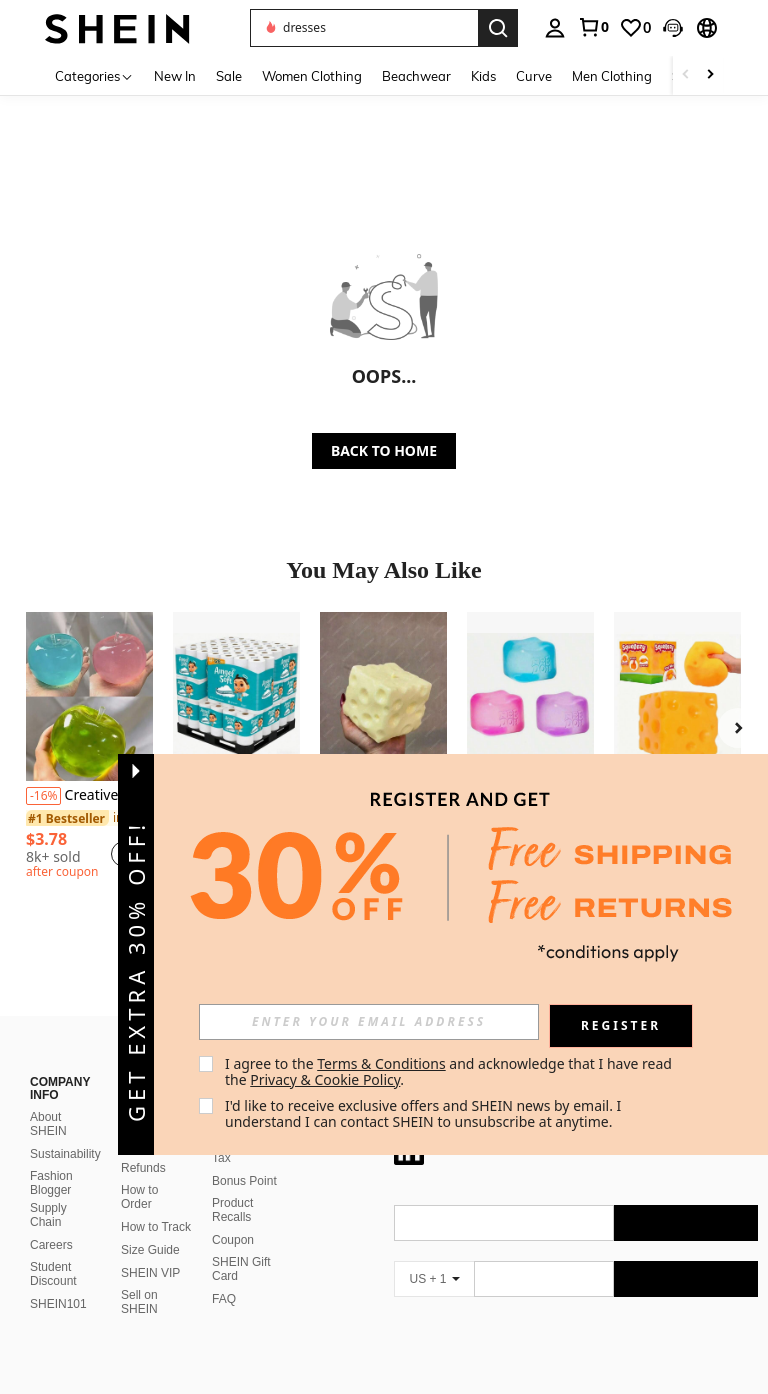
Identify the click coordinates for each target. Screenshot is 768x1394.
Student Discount (53, 1250)
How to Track (156, 1203)
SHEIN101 (58, 1280)
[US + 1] (434, 1255)
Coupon (233, 1216)
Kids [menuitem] (483, 76)
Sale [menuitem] (229, 76)
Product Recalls (232, 1186)
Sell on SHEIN (139, 1278)
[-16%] (43, 796)
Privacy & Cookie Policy (325, 1079)
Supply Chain (48, 1191)
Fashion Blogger (51, 1159)
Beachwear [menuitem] (416, 76)
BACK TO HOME (384, 450)
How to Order (139, 1173)
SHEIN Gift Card (241, 1245)
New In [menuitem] (175, 76)
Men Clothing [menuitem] (612, 76)
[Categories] (94, 75)
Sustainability (65, 1130)
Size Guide (150, 1226)
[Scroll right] (710, 75)
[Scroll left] (686, 75)
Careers (51, 1221)
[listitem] (89, 748)
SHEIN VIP (150, 1249)
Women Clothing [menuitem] (312, 76)
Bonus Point (244, 1157)
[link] (593, 27)
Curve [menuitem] (534, 76)
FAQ (224, 1275)
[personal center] (555, 28)
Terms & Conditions (381, 1063)
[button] (364, 28)
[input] (369, 1022)
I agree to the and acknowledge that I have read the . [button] (450, 1071)
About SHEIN (48, 1100)
